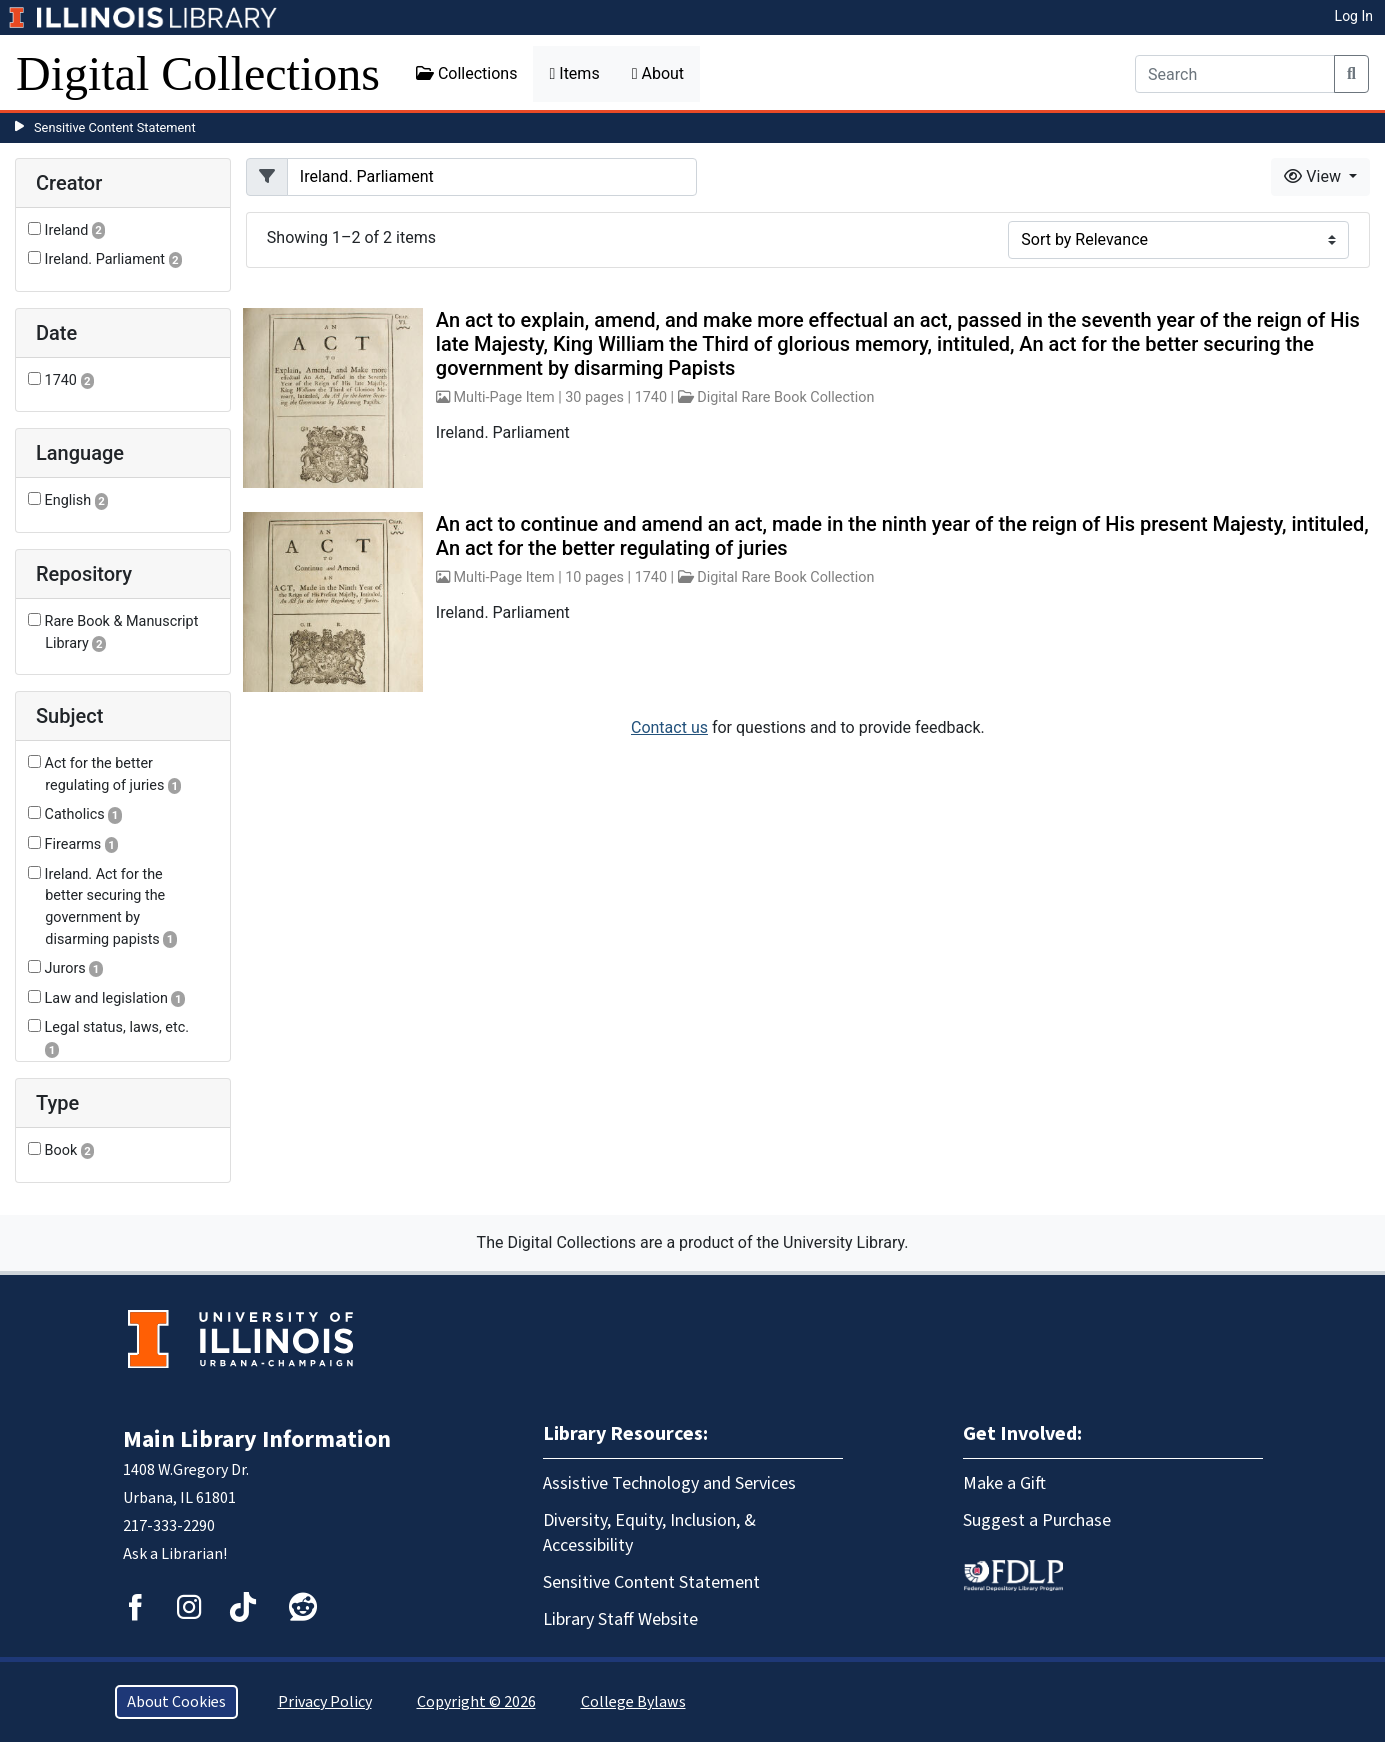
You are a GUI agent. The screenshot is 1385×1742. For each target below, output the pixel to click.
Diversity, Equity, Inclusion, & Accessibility (649, 1533)
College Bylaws (633, 1702)
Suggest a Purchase (1037, 1520)
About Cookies (176, 1702)
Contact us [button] (669, 727)
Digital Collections (198, 73)
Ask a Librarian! (175, 1554)
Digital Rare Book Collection (785, 397)
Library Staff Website (620, 1619)
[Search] (1235, 74)
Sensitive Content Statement (115, 127)
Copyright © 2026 (476, 1702)
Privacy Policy (325, 1702)
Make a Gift (1004, 1483)
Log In (1354, 16)
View (1314, 176)
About (658, 73)
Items (574, 73)
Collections (467, 73)
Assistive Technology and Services (669, 1483)
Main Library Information (257, 1439)
